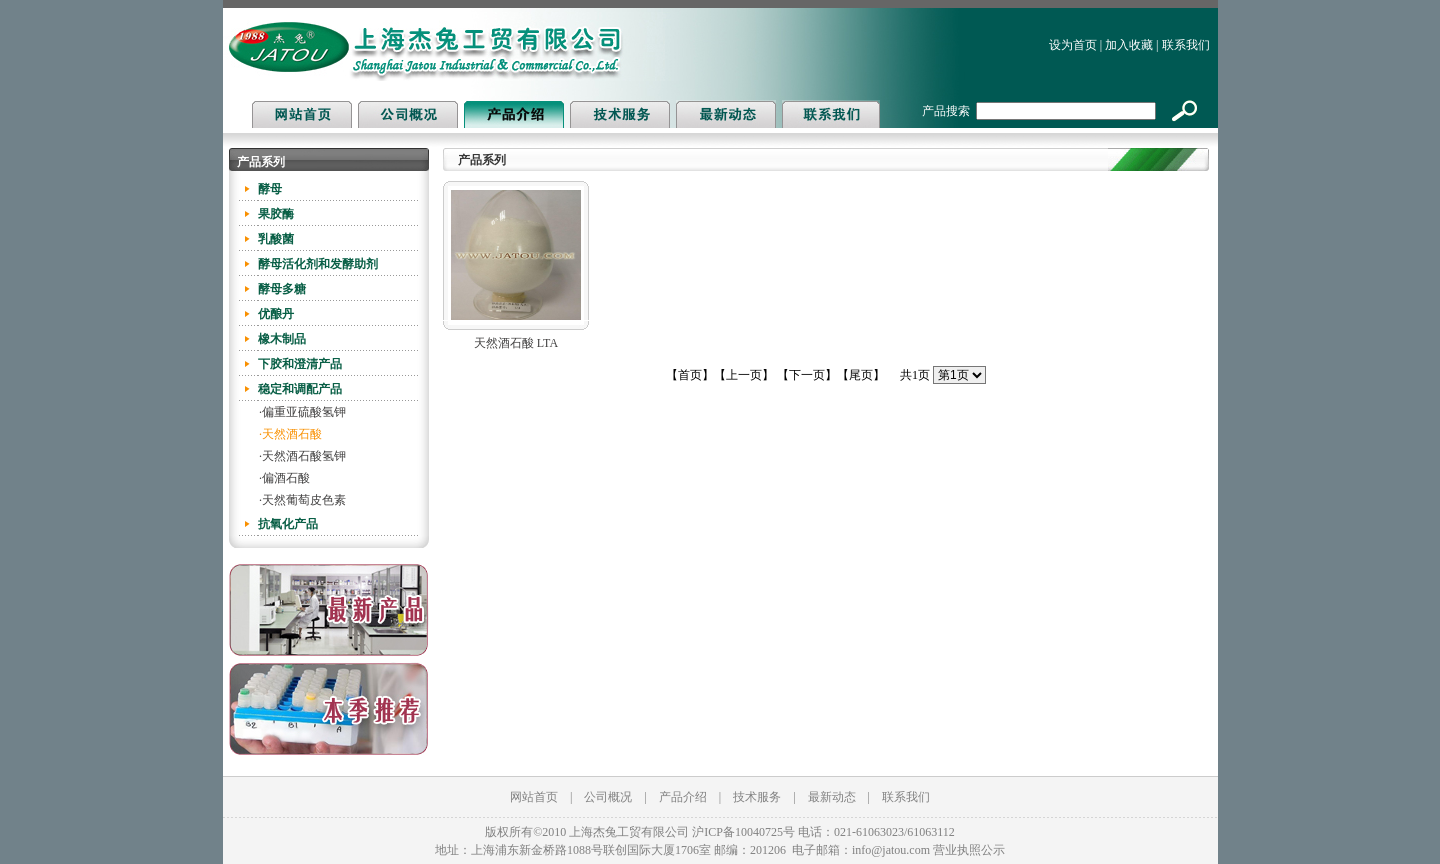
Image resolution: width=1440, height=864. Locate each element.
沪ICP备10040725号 (743, 832)
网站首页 (534, 797)
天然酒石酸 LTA (516, 343)
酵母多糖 (282, 289)
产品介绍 (683, 797)
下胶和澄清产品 (300, 364)
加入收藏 (1129, 45)
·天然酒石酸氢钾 (302, 456)
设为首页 (1073, 45)
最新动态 (832, 797)
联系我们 (1186, 45)
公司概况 (608, 797)
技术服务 (757, 797)
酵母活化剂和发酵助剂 (318, 264)
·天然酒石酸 (290, 434)
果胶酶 (276, 214)
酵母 (270, 189)
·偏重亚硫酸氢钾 (302, 412)
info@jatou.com (891, 850)
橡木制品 (282, 339)
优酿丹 (276, 314)
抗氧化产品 (288, 524)
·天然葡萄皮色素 (302, 500)
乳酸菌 (276, 239)
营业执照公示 (969, 850)
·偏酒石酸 (284, 478)
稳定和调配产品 (300, 389)
